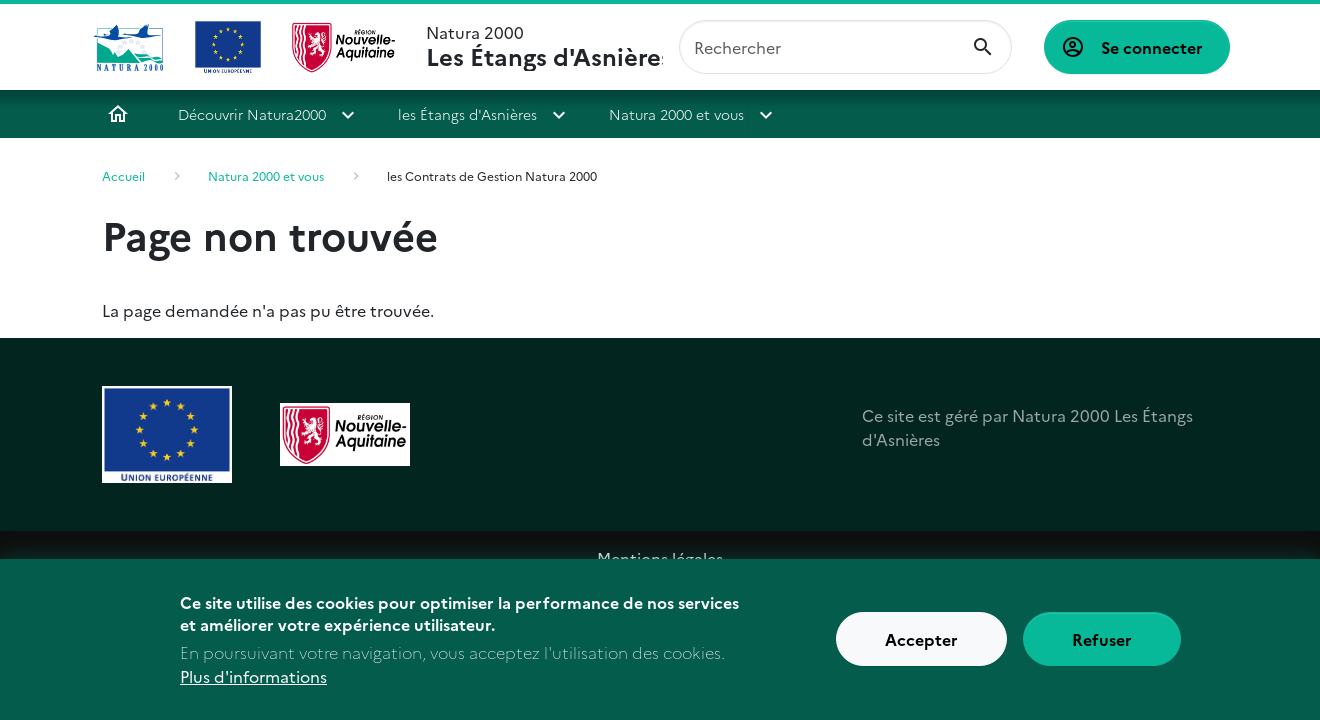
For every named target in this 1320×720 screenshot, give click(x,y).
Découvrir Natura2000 (252, 114)
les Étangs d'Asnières (467, 114)
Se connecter (1152, 47)
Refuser (1102, 651)
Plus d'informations (253, 688)
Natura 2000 (544, 47)
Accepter (921, 651)
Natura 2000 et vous (676, 114)
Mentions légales (660, 558)
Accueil (118, 114)
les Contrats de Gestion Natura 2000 (492, 175)
